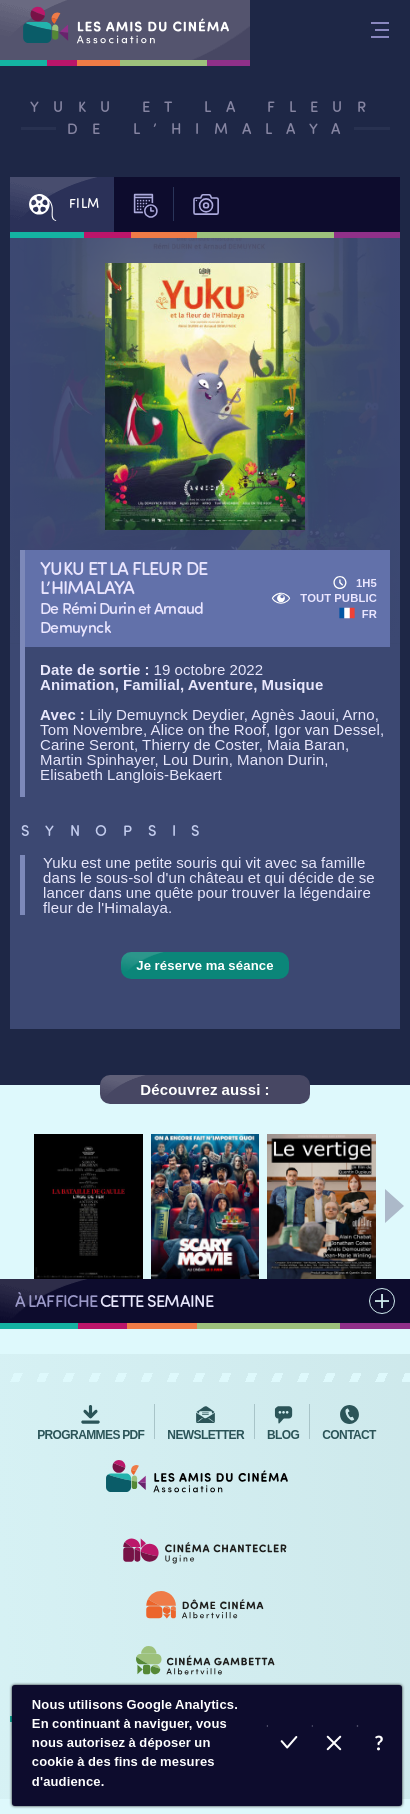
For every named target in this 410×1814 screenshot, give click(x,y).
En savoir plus (379, 1745)
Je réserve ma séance (204, 965)
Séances (149, 204)
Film (60, 204)
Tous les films (205, 1301)
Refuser (334, 1745)
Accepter (289, 1745)
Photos (209, 204)
